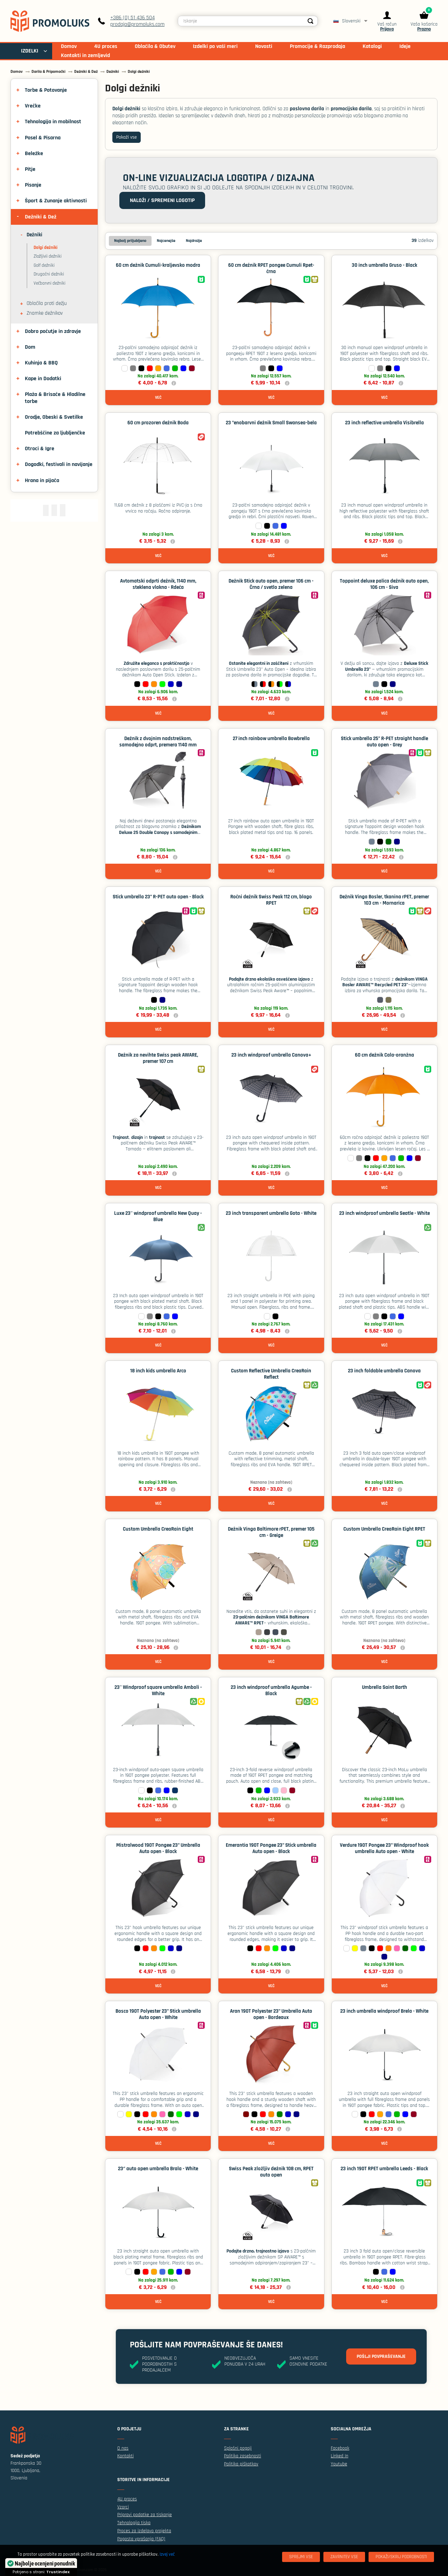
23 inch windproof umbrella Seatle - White (384, 1213)
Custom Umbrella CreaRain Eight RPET (384, 1529)
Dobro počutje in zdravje (53, 331)
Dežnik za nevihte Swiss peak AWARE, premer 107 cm (158, 1058)
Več (158, 397)
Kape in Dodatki (43, 378)
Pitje (30, 169)
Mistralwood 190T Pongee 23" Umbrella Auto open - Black (158, 1848)
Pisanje (33, 185)
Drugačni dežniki (49, 274)
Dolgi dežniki (45, 247)
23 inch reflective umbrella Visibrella (384, 422)
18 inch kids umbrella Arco (158, 1370)
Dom (30, 347)
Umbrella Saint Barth (384, 1687)
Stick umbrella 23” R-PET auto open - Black (158, 896)
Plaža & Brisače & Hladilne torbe (55, 398)
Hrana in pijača (42, 480)
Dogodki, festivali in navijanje (58, 464)
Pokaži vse (126, 137)
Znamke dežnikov (45, 313)
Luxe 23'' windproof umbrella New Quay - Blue (158, 1216)
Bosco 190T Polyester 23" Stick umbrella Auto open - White (158, 2014)
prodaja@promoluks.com (137, 24)
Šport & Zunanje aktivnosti (56, 200)
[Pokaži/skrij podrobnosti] (401, 2557)
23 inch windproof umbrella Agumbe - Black (271, 1690)
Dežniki (34, 234)
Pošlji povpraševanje (381, 2356)
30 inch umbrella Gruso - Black (384, 265)
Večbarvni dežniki (49, 283)
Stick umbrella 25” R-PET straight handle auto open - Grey (384, 741)
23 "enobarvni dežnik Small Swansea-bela (271, 422)
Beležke (34, 153)
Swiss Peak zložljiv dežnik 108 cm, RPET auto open (271, 2171)
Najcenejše (166, 240)
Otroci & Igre (39, 448)
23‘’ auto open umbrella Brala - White (158, 2168)
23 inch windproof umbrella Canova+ (271, 1055)
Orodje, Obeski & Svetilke (54, 417)
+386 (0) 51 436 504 (132, 17)
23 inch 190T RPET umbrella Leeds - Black (384, 2168)
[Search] (310, 21)
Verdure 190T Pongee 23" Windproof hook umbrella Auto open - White (384, 1848)
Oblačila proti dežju (47, 303)
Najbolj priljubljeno (130, 240)
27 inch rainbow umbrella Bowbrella (271, 738)
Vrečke (33, 106)
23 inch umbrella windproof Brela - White (384, 2011)
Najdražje (194, 240)
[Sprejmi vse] (301, 2557)
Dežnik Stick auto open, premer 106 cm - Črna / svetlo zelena (271, 584)
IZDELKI (29, 51)
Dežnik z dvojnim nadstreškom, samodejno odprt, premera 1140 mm (158, 741)
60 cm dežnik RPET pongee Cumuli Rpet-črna (271, 268)
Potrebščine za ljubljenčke (55, 433)
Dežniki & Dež (40, 217)
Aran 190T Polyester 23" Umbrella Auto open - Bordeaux (271, 2014)
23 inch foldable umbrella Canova (384, 1370)
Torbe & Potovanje (46, 90)
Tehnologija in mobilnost (53, 121)
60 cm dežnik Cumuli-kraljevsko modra (158, 265)
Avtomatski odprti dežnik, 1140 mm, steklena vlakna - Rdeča (158, 584)
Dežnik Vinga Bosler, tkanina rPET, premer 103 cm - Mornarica (384, 899)
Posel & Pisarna (43, 137)
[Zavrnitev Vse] (344, 2557)
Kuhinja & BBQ (41, 363)
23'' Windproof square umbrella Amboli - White (158, 1690)
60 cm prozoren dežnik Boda (158, 422)
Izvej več (167, 2554)
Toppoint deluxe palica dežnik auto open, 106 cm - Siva (384, 584)
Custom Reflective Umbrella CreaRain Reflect (271, 1373)
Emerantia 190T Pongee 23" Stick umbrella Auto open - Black (271, 1848)
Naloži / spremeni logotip (162, 200)
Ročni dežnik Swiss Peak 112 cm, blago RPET (271, 899)
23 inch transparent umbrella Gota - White (271, 1213)
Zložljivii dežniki (48, 256)
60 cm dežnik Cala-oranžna (384, 1055)
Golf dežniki (44, 265)
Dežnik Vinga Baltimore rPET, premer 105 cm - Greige (271, 1532)
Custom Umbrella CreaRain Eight (158, 1529)
